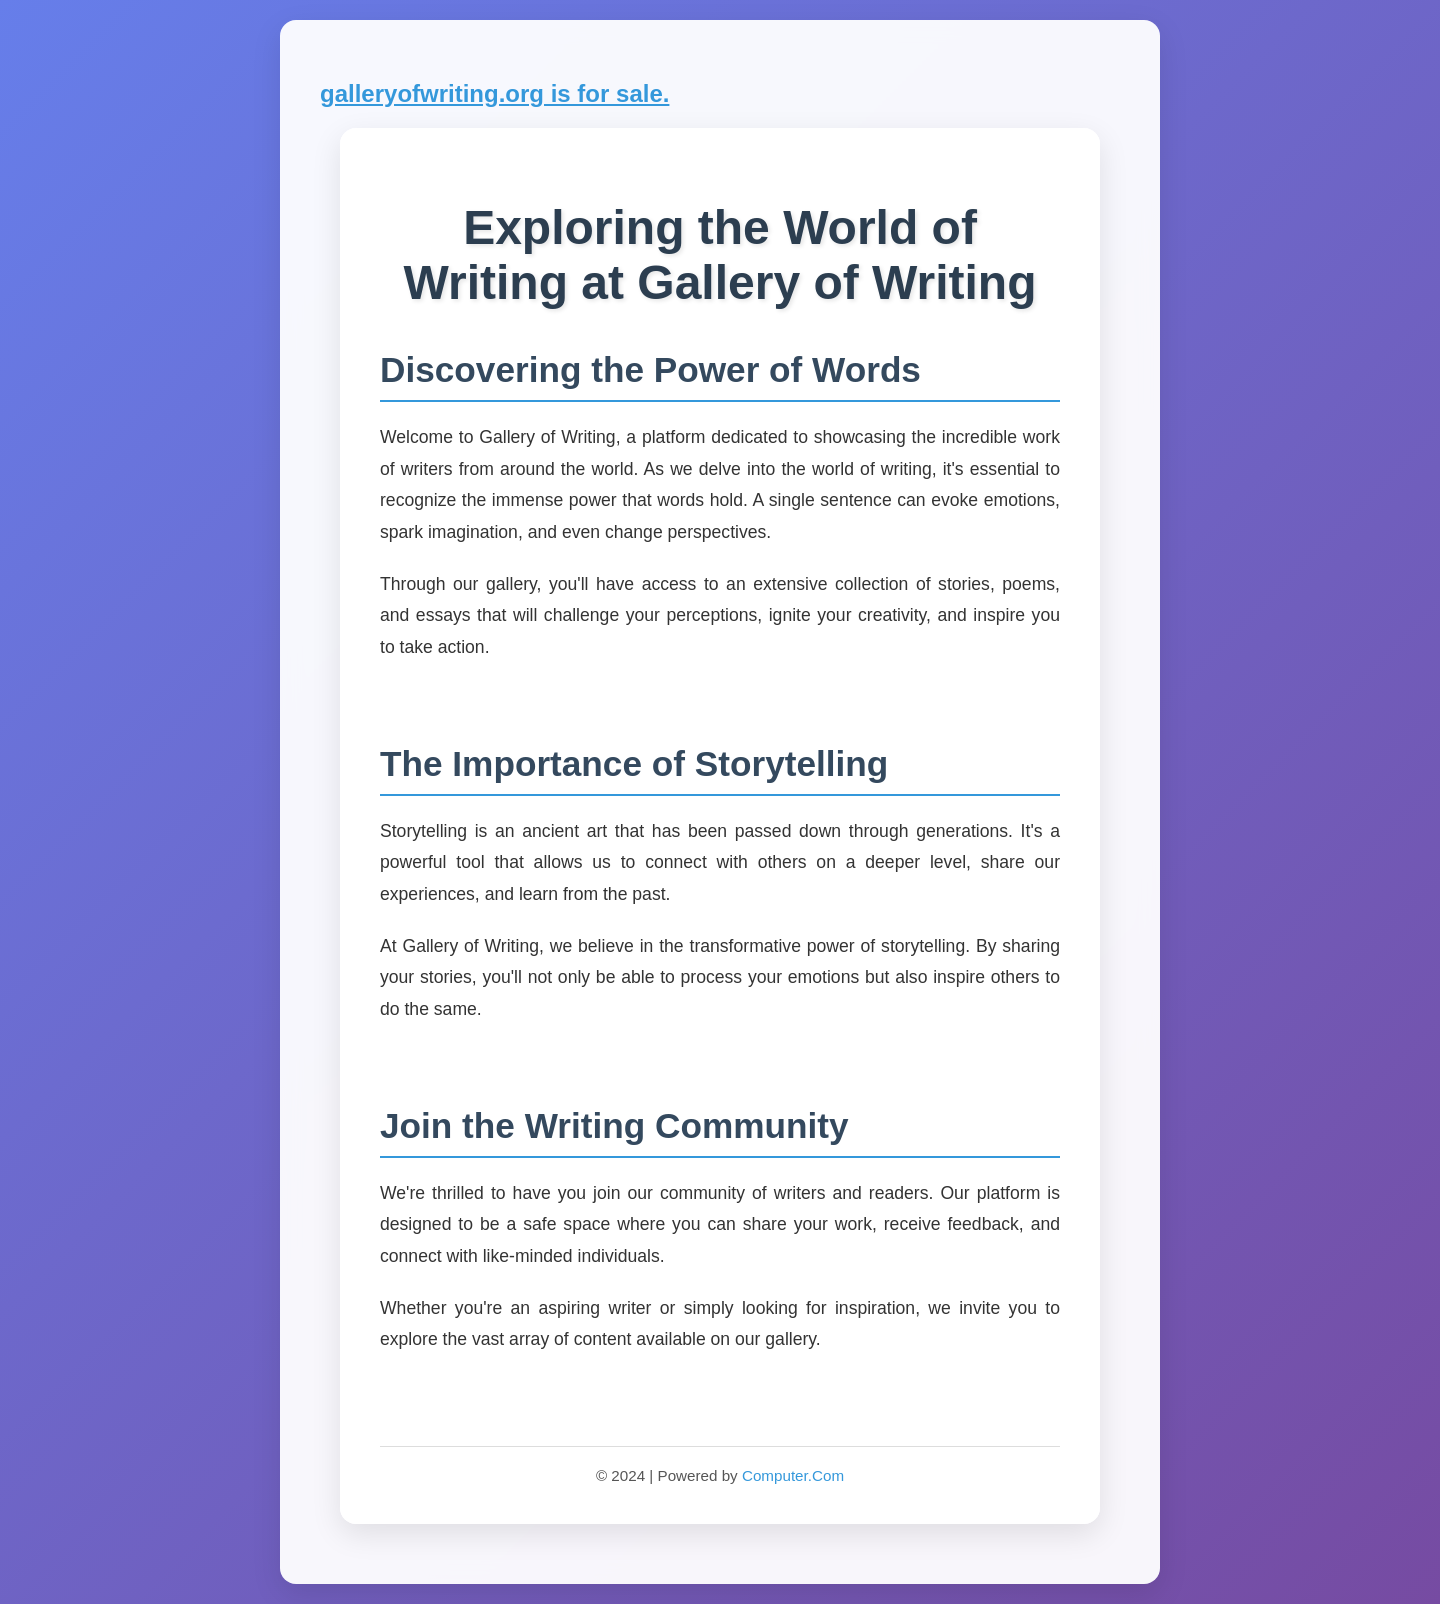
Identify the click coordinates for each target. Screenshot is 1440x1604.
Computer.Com (793, 1475)
